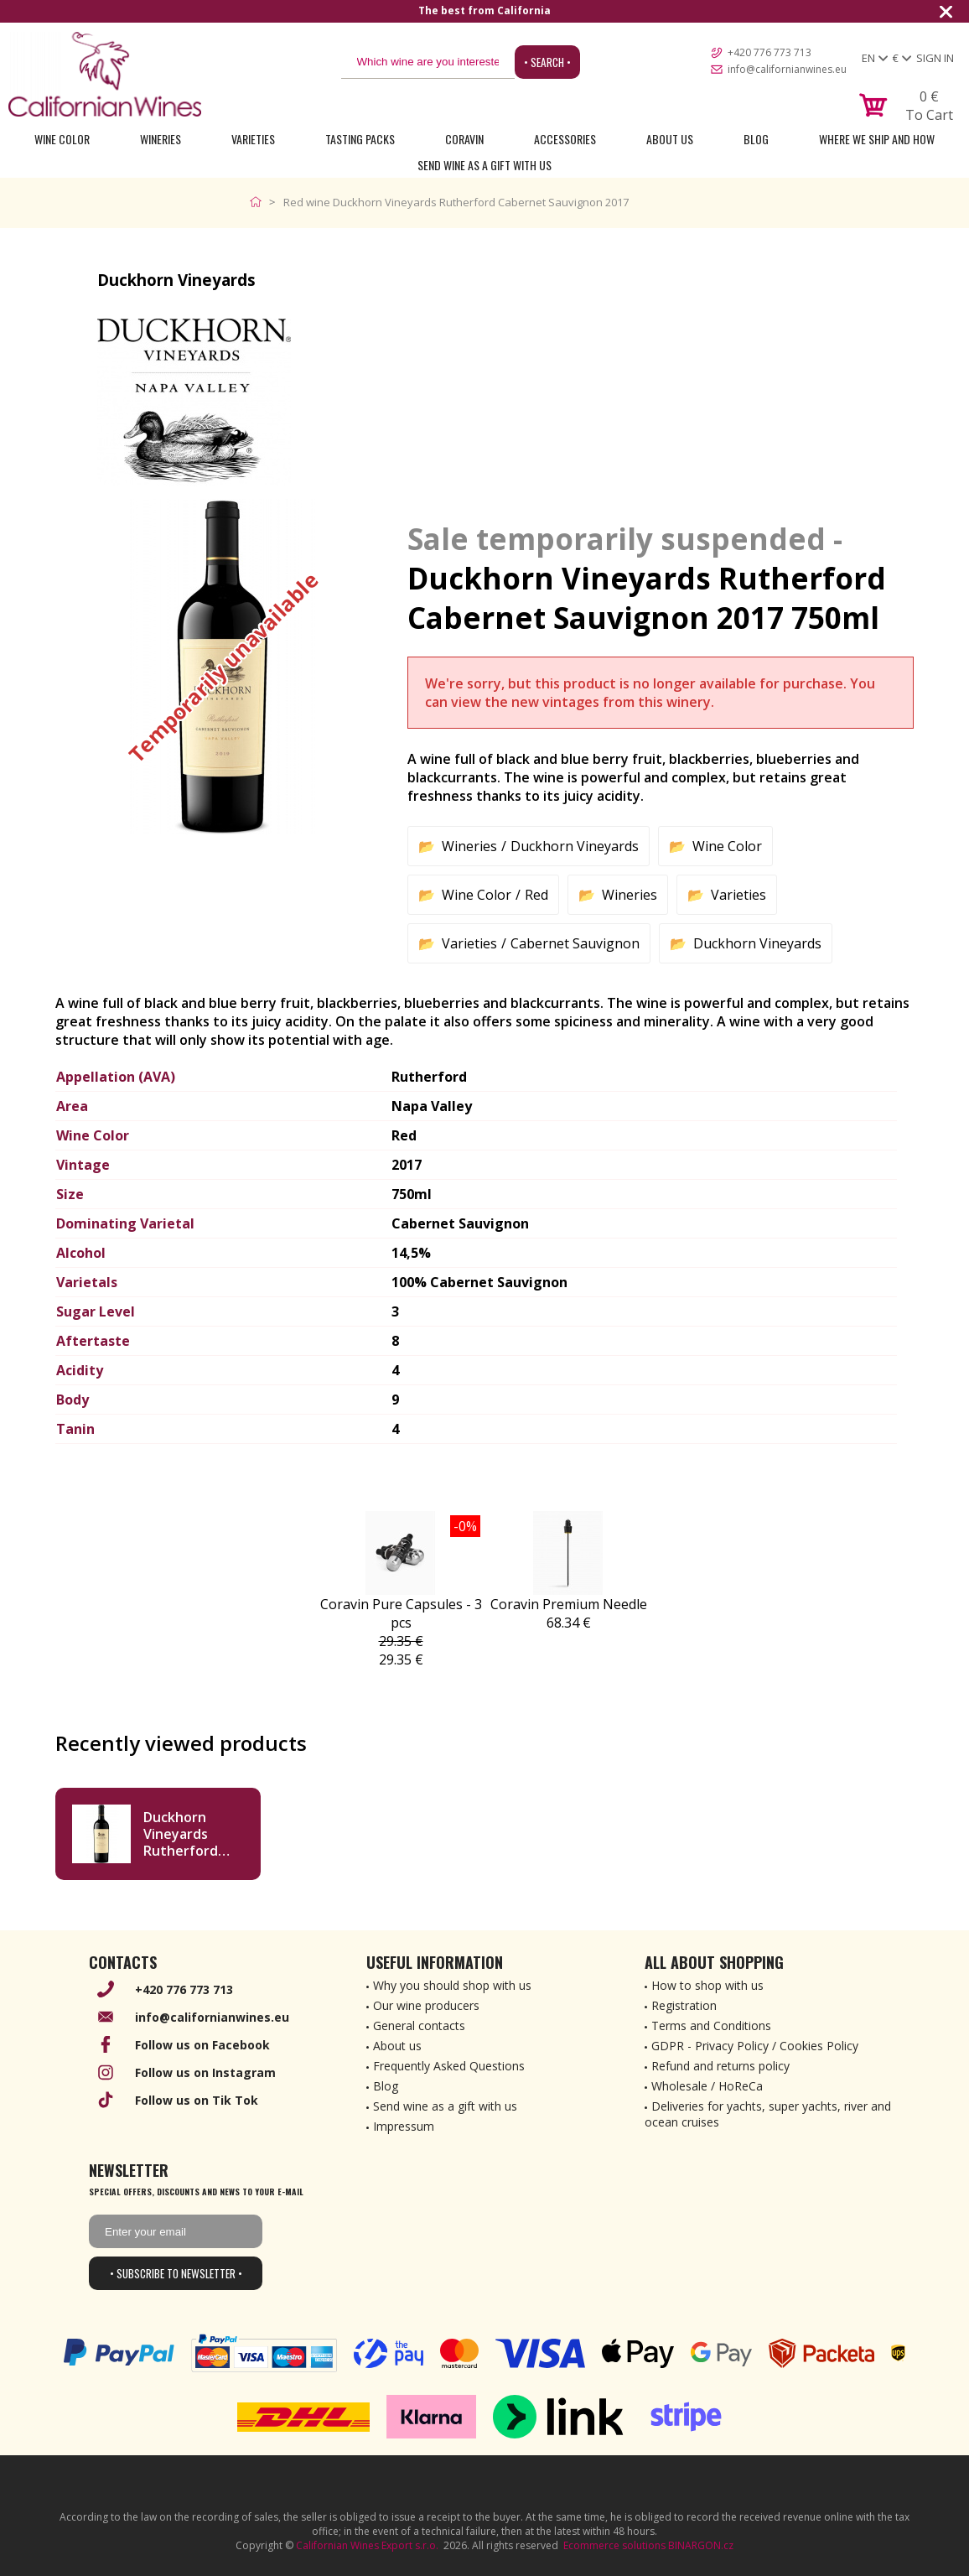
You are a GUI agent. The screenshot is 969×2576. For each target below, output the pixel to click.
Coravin (464, 139)
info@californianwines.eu (787, 69)
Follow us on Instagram (205, 2072)
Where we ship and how (877, 139)
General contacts (419, 2025)
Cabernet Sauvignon (575, 943)
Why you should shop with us (452, 1985)
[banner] (104, 74)
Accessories (565, 139)
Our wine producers (426, 2005)
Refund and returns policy (720, 2066)
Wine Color (62, 139)
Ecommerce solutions (614, 2545)
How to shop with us (707, 1985)
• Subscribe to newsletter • (176, 2273)
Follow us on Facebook (202, 2045)
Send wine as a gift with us (484, 165)
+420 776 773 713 (769, 52)
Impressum (403, 2126)
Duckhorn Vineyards (574, 846)
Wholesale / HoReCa (707, 2086)
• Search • (547, 62)
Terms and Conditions (711, 2025)
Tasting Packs (360, 139)
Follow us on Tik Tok (196, 2100)
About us (397, 2046)
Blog (756, 139)
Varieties (253, 139)
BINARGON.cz (700, 2545)
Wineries (160, 139)
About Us (669, 139)
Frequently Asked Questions (449, 2066)
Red (536, 895)
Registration (684, 2005)
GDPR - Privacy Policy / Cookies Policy (754, 2046)
